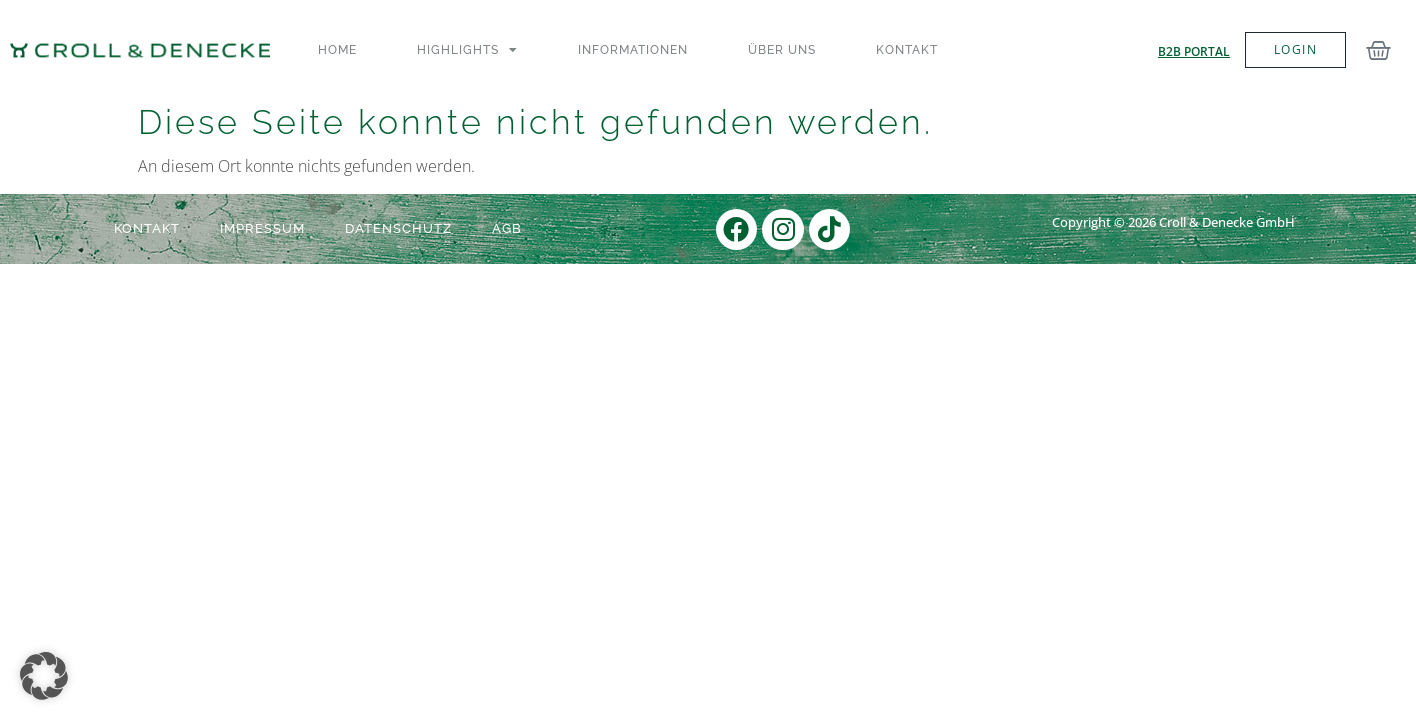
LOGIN (1295, 49)
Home (337, 50)
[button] (44, 676)
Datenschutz (398, 228)
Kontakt (907, 50)
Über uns (782, 50)
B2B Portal (1194, 51)
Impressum (262, 228)
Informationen (633, 50)
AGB (507, 228)
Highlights (467, 50)
